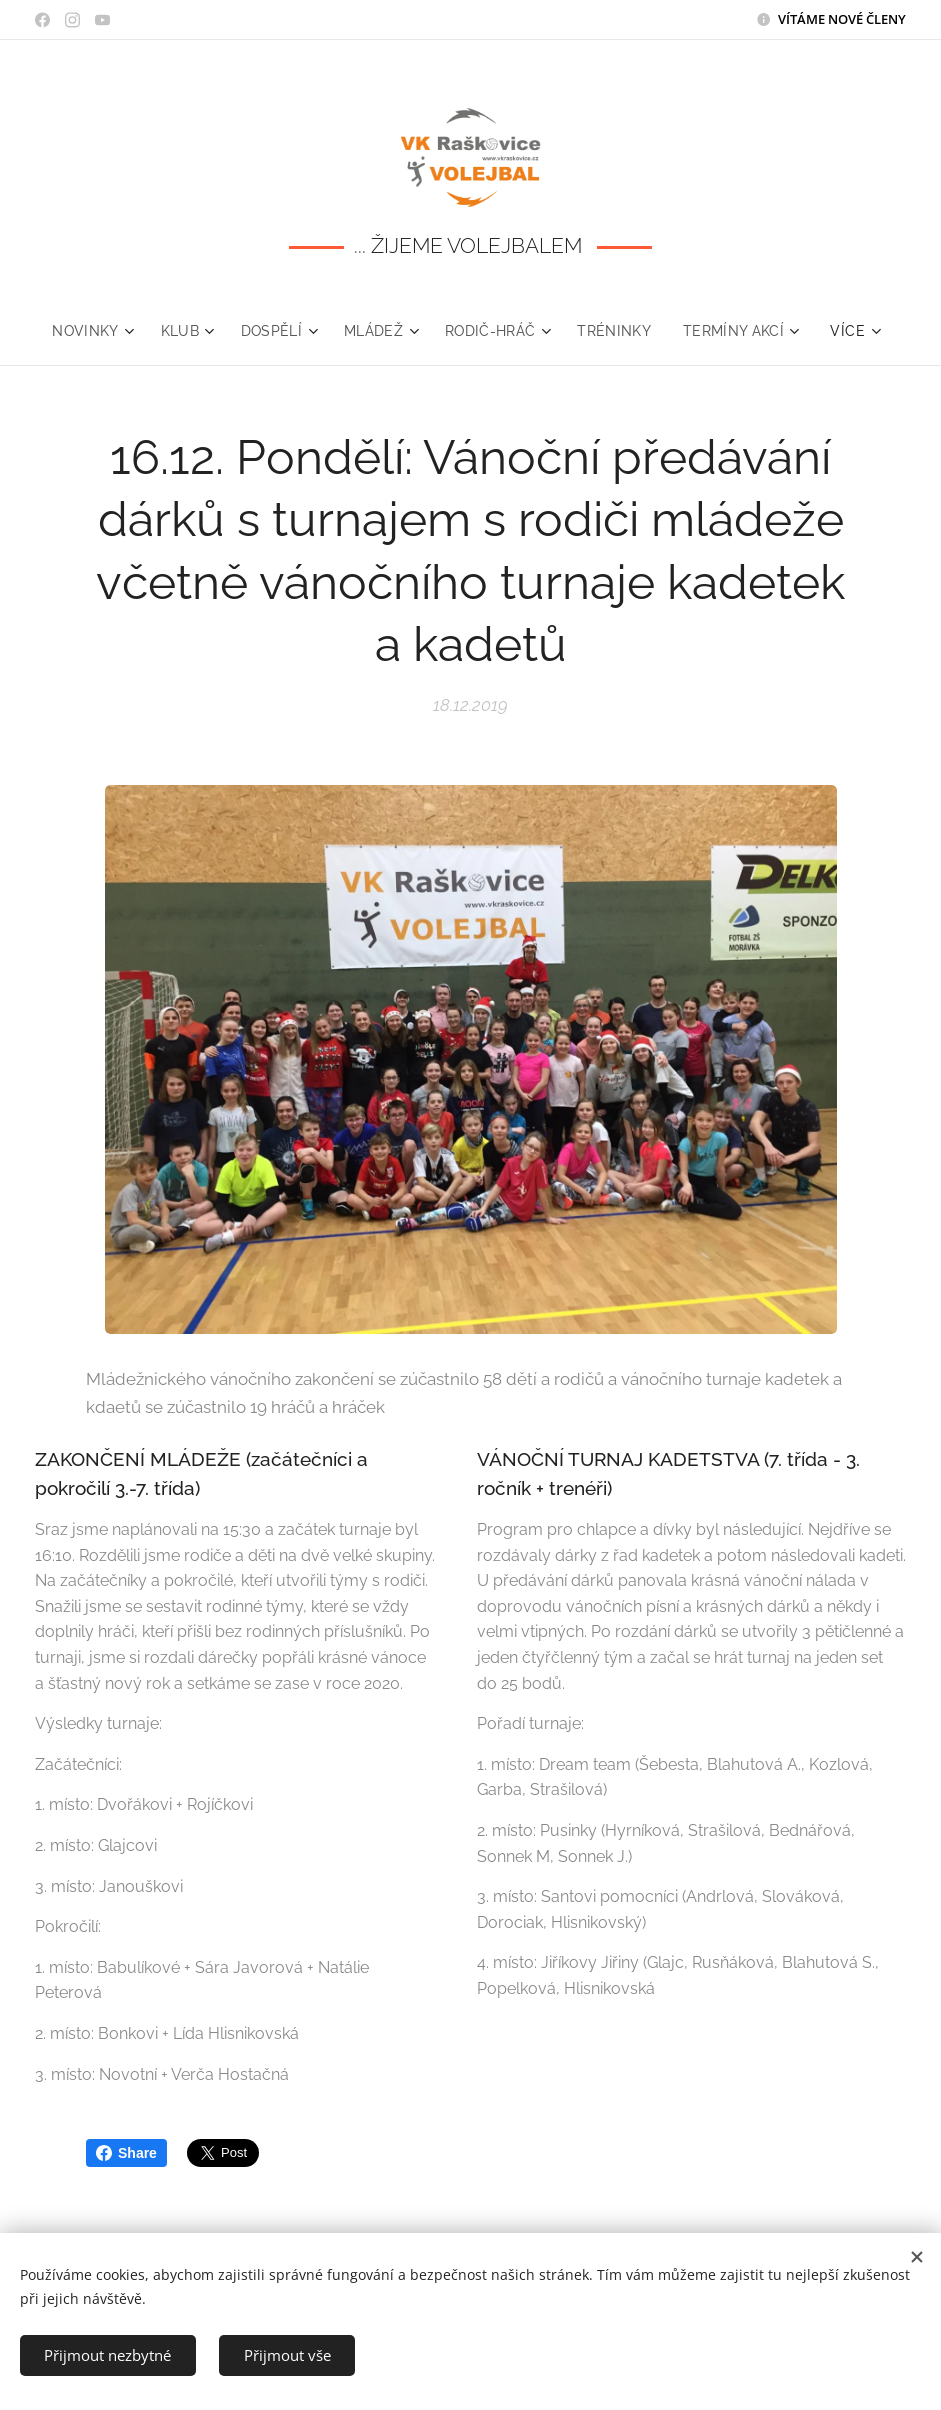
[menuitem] (89, 331)
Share (126, 2153)
